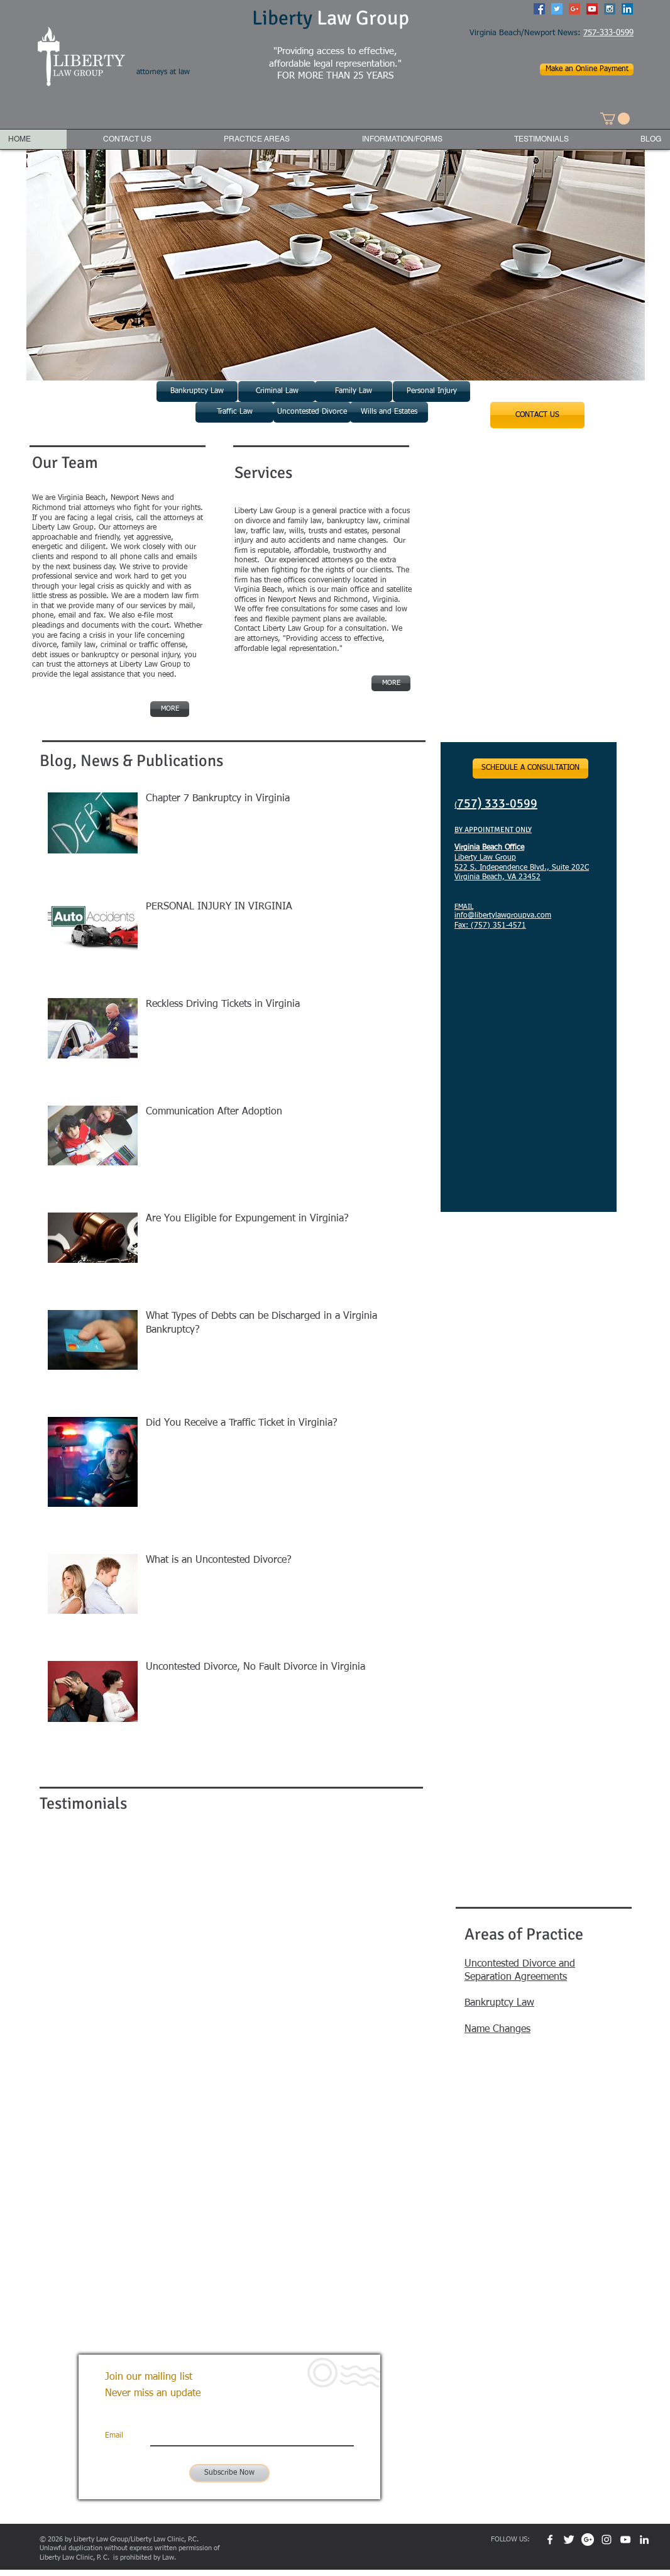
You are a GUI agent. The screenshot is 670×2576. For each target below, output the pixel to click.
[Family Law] (353, 391)
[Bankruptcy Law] (197, 391)
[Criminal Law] (277, 391)
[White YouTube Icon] (625, 2539)
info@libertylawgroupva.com (502, 915)
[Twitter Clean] (569, 2539)
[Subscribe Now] (229, 2473)
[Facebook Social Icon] (539, 8)
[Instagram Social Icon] (609, 8)
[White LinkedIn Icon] (644, 2539)
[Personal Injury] (431, 391)
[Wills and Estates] (389, 412)
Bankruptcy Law (499, 2003)
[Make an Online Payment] (587, 69)
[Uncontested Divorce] (312, 412)
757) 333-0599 (497, 803)
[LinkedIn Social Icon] (627, 8)
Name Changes (497, 2029)
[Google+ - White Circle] (587, 2539)
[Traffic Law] (234, 412)
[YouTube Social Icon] (592, 8)
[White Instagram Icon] (606, 2539)
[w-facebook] (550, 2539)
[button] (615, 119)
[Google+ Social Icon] (574, 8)
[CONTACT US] (537, 415)
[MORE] (390, 683)
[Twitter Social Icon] (557, 8)
